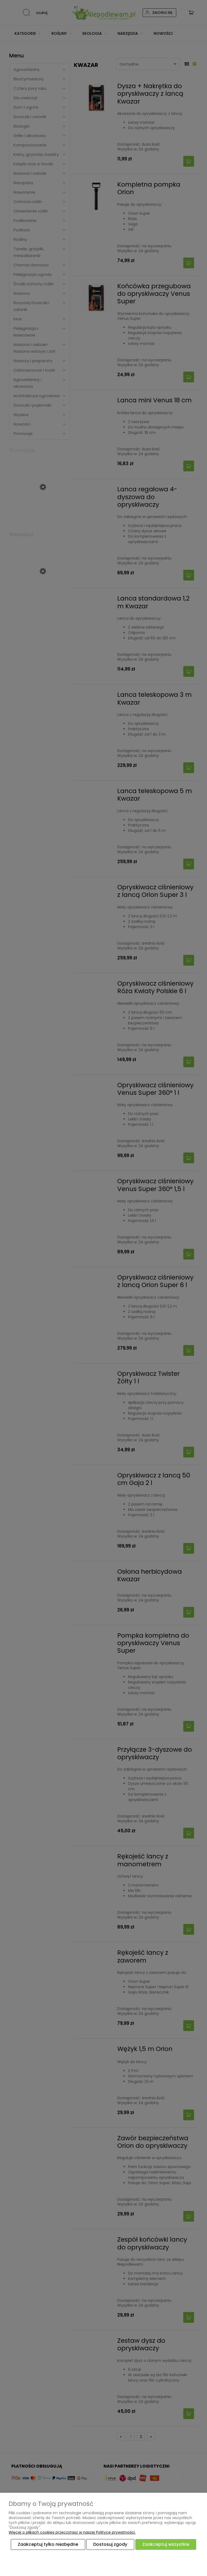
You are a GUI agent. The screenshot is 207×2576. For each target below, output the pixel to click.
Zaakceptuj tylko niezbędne (48, 2544)
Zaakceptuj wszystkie (165, 2544)
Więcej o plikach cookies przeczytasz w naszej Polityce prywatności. (72, 2532)
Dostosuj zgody (110, 2544)
